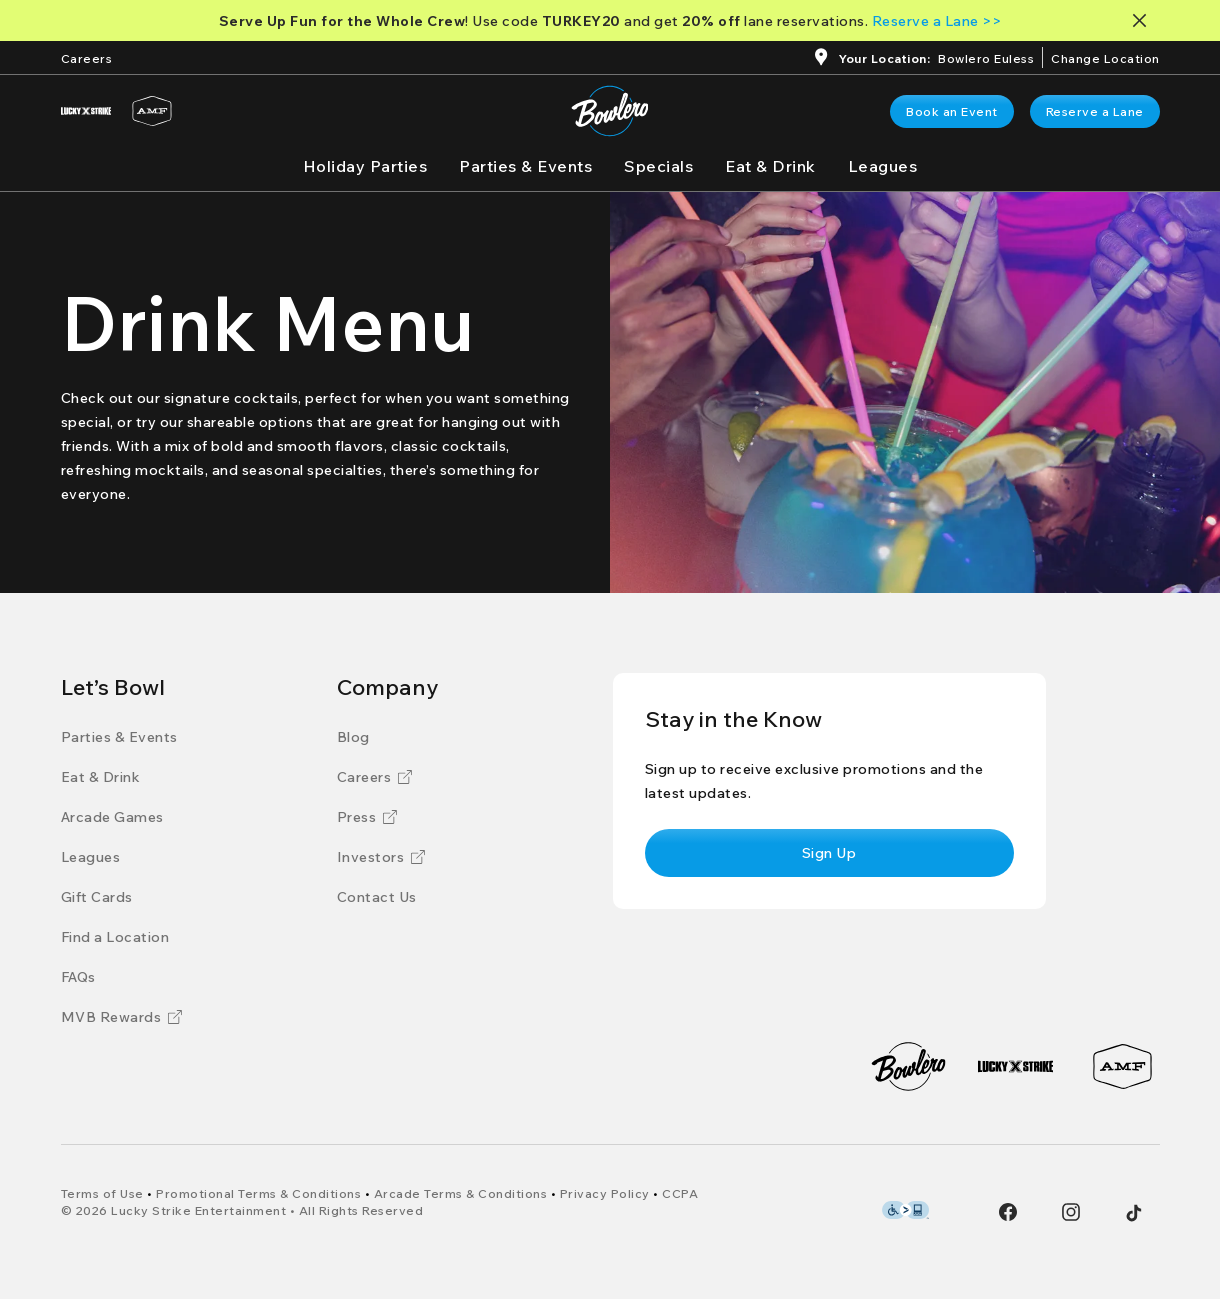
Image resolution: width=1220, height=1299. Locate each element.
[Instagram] (1071, 1212)
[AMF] (152, 111)
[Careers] (87, 57)
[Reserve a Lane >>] (937, 21)
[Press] (367, 817)
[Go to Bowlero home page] (609, 111)
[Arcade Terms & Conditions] (461, 1193)
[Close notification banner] (1143, 20)
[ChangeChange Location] (1105, 57)
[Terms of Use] (102, 1193)
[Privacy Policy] (605, 1193)
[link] (952, 111)
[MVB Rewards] (122, 1017)
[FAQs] (78, 977)
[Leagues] (883, 166)
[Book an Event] (952, 111)
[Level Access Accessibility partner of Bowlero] (905, 1210)
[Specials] (658, 166)
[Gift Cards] (97, 897)
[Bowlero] (908, 1066)
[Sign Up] (829, 853)
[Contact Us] (377, 897)
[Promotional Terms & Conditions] (258, 1193)
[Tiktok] (1134, 1213)
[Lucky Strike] (86, 111)
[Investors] (381, 857)
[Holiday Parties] (365, 166)
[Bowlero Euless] (986, 60)
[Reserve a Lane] (1095, 111)
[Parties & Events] (525, 166)
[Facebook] (1008, 1212)
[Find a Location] (115, 937)
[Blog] (353, 737)
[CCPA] (680, 1193)
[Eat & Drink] (770, 166)
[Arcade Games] (112, 817)
